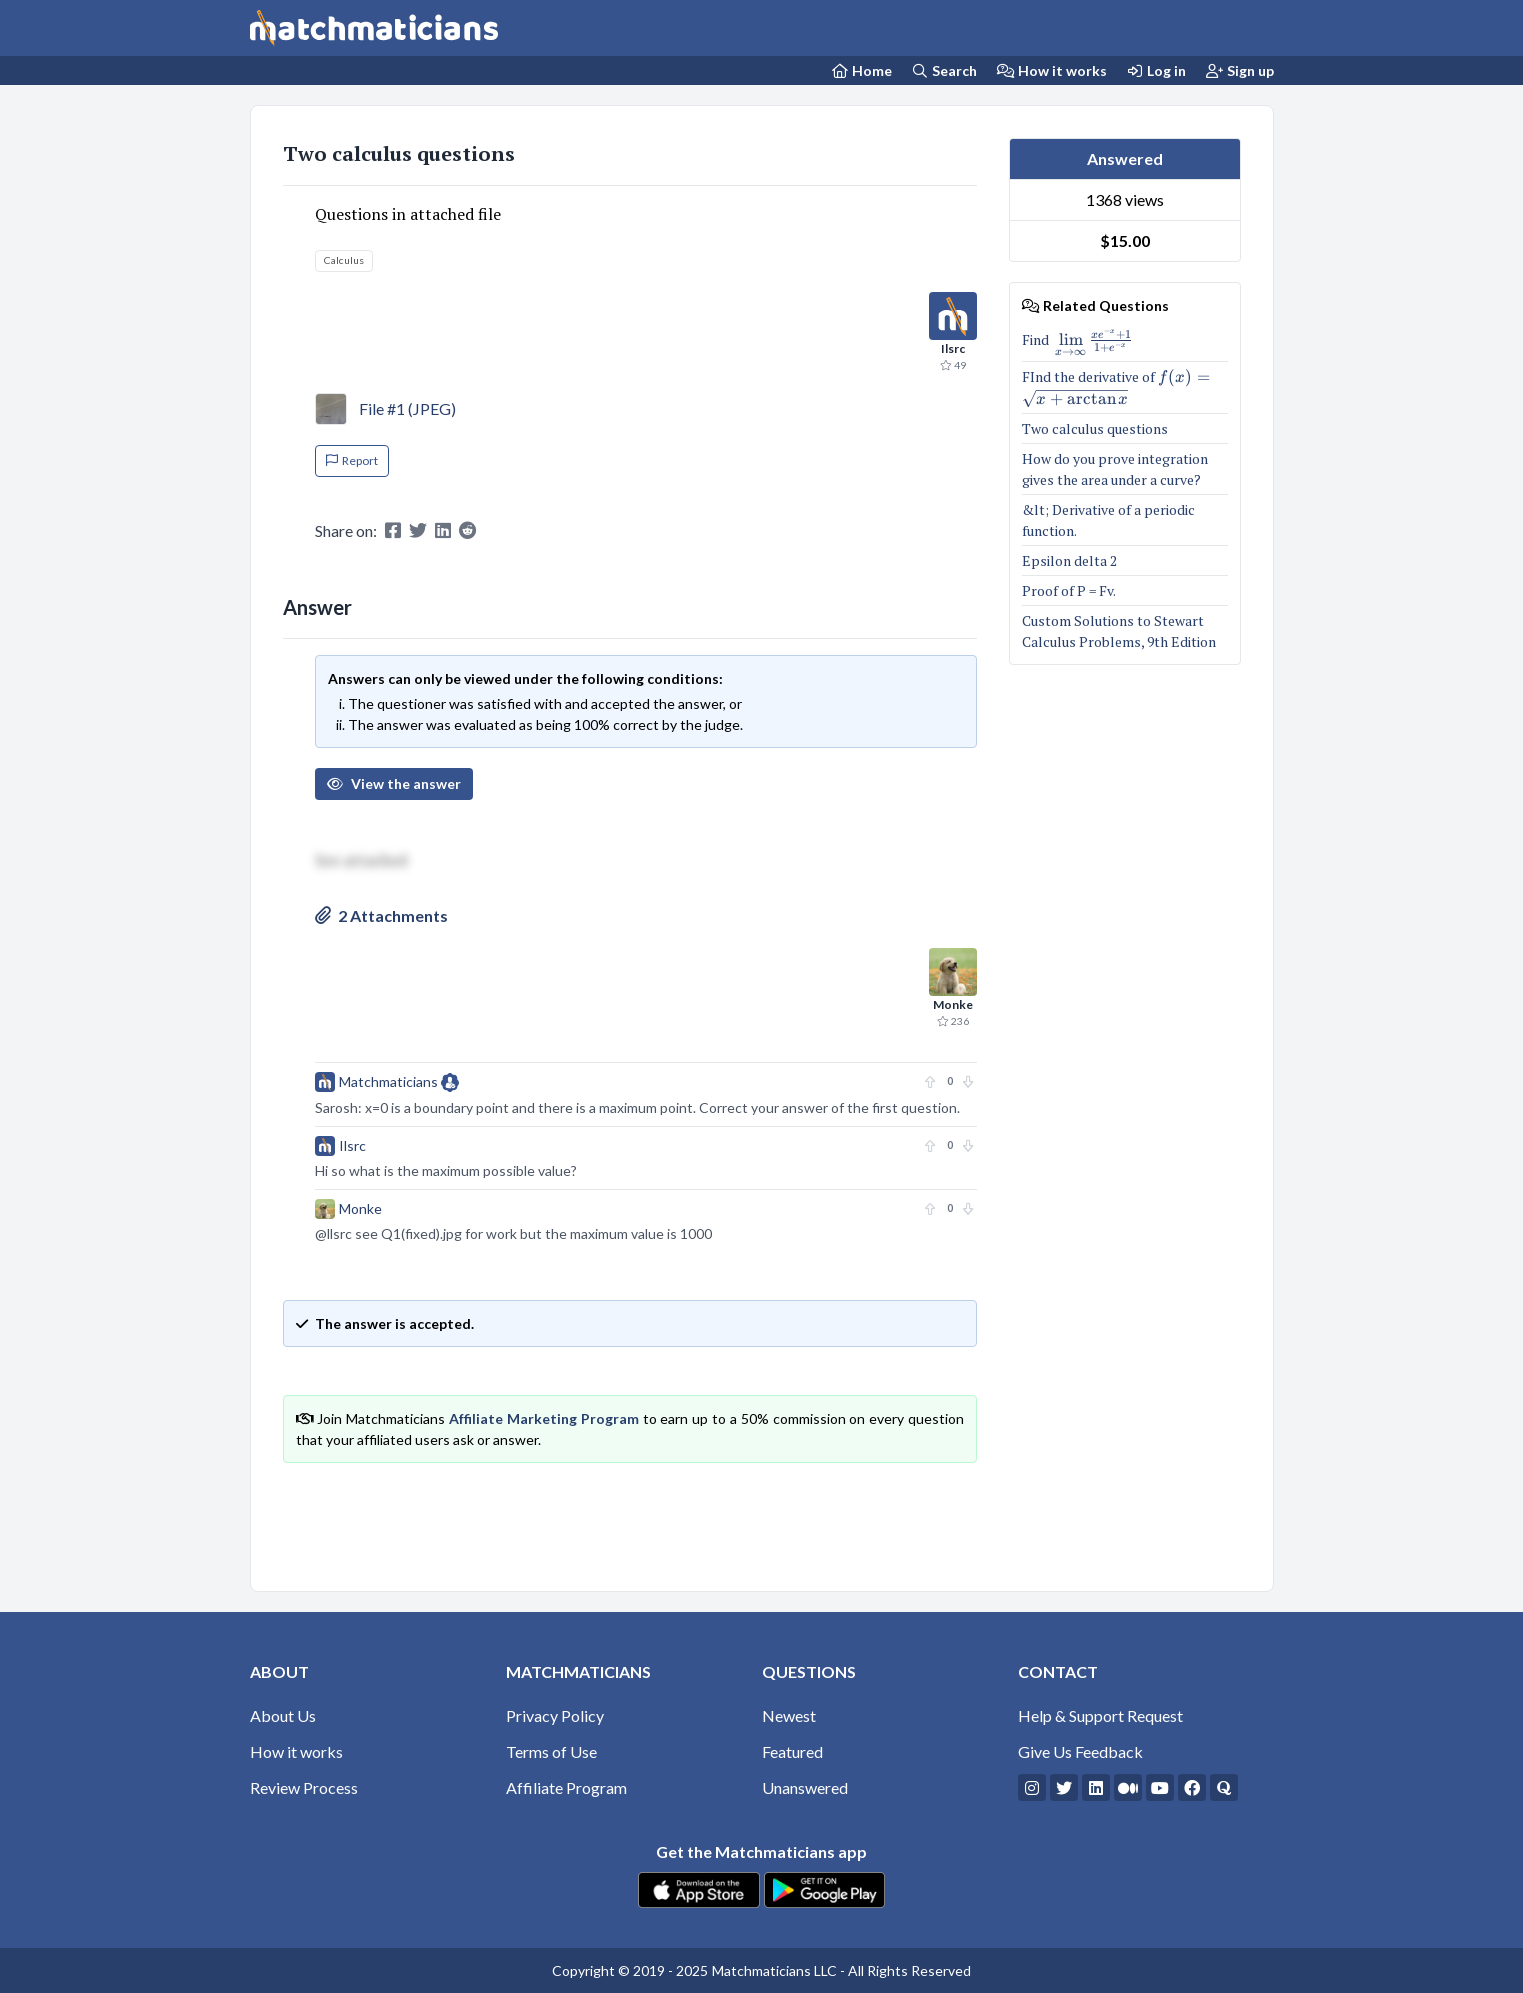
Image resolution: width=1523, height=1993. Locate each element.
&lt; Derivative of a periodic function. (1108, 520)
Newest (789, 1715)
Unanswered (805, 1787)
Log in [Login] (1157, 70)
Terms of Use (551, 1751)
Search (945, 70)
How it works (1052, 70)
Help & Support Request (1100, 1715)
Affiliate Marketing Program (544, 1418)
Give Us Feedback (1080, 1751)
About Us (283, 1715)
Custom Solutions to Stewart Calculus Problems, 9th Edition (1120, 631)
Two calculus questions (399, 153)
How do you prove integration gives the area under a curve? (1115, 469)
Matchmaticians (399, 1082)
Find (1077, 342)
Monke (360, 1208)
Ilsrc (352, 1145)
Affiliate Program (566, 1787)
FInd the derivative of (1125, 387)
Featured (792, 1751)
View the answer (394, 783)
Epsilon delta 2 (1069, 560)
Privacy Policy (555, 1715)
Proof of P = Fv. (1069, 590)
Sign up (1240, 70)
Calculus (344, 260)
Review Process (304, 1787)
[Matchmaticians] (374, 28)
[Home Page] (861, 70)
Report (352, 460)
